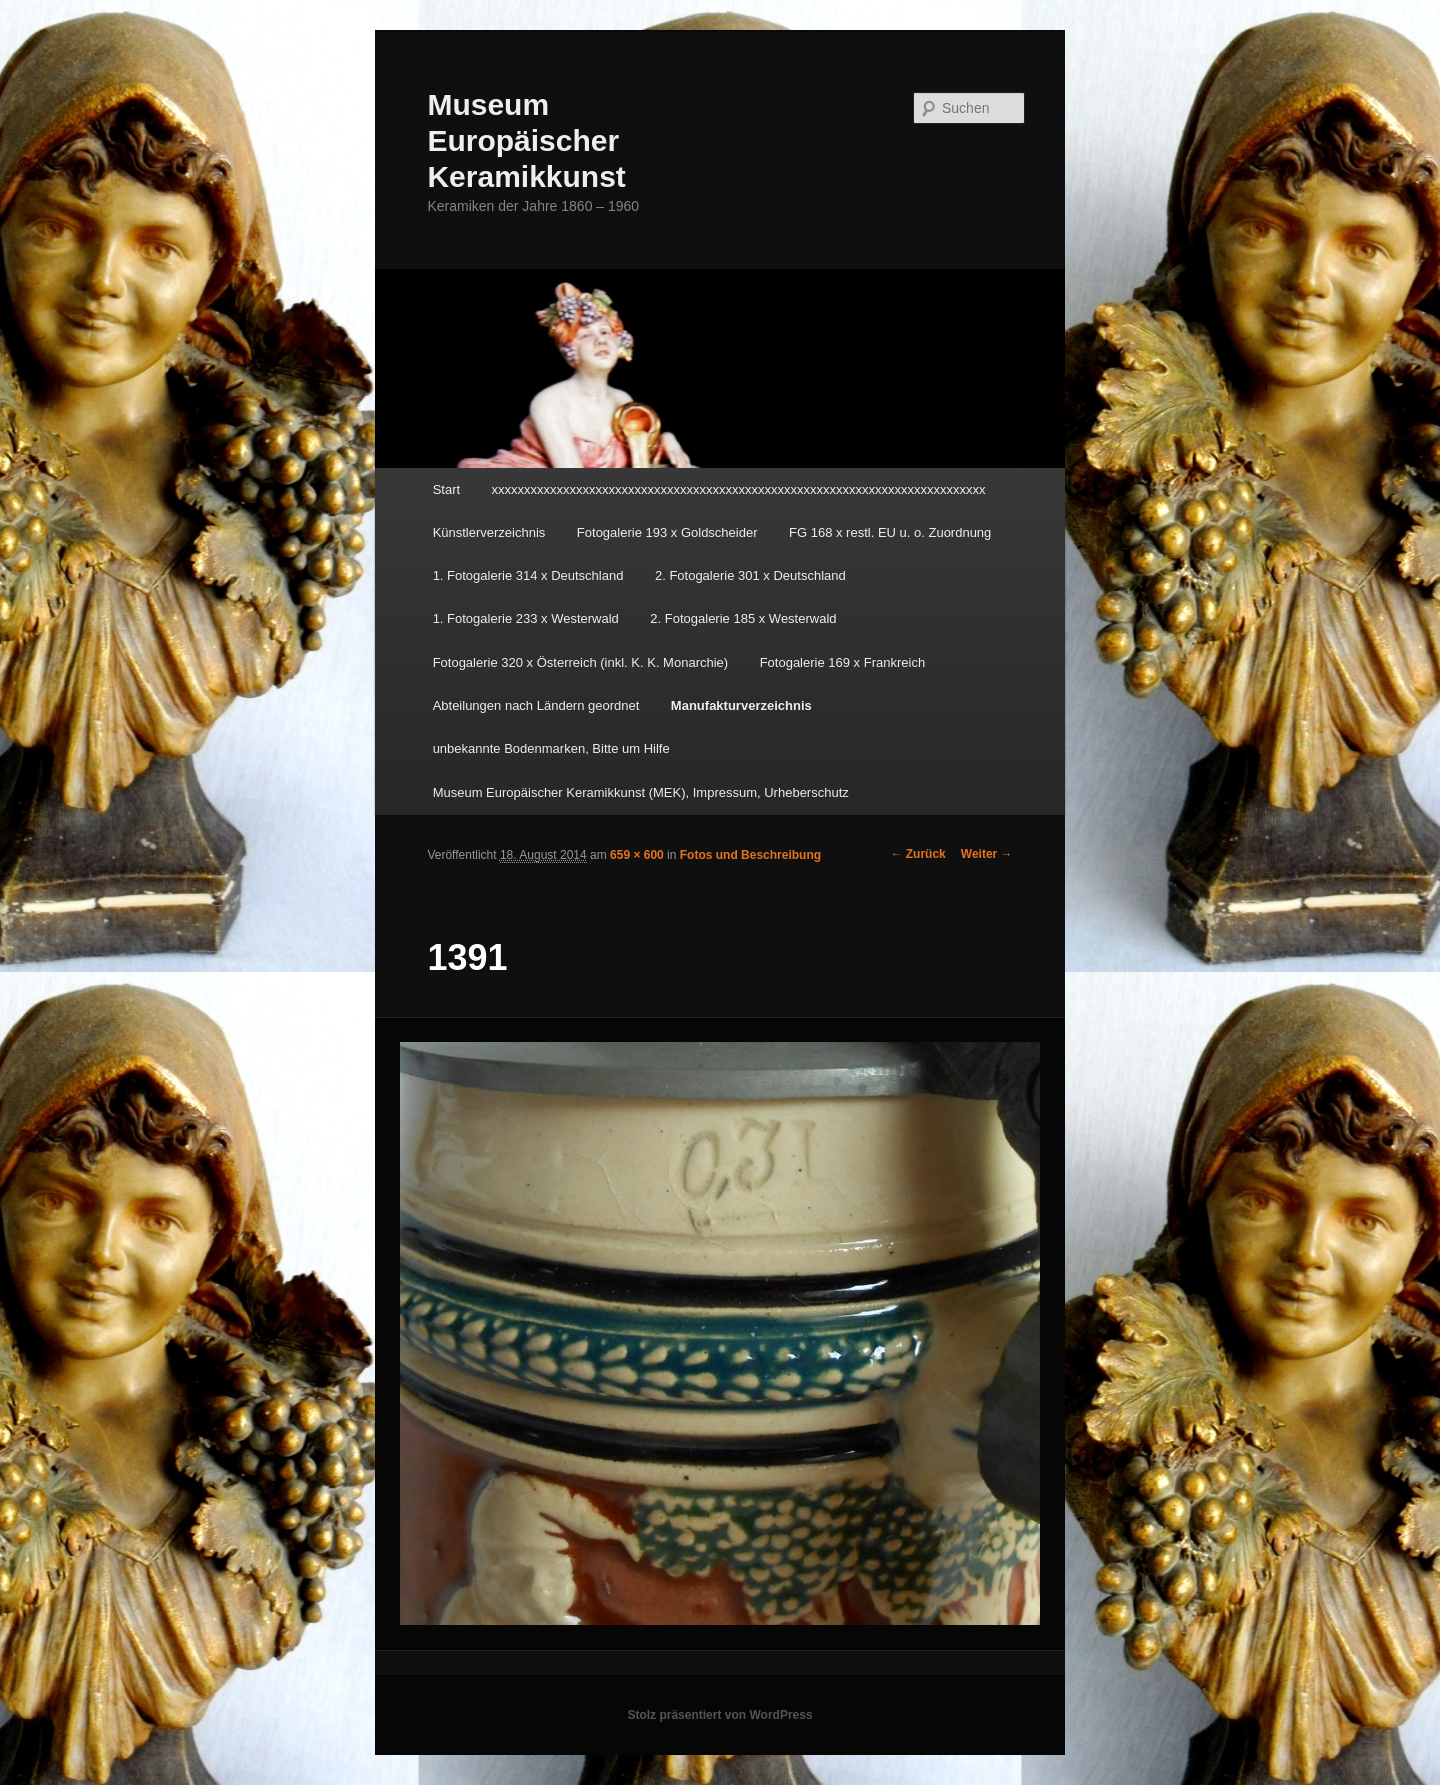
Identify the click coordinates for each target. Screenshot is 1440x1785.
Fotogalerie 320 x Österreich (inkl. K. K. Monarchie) (581, 662)
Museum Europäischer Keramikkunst (526, 140)
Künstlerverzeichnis (489, 532)
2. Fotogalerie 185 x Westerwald (743, 618)
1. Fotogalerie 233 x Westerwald (526, 618)
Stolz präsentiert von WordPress (719, 1715)
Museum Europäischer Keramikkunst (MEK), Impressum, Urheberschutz (641, 792)
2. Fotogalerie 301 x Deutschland (750, 575)
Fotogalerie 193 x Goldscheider (667, 532)
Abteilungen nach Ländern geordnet (536, 705)
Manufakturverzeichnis (741, 705)
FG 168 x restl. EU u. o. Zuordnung (890, 532)
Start (446, 489)
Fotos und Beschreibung (750, 855)
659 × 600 (637, 855)
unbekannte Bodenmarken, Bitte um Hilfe (551, 748)
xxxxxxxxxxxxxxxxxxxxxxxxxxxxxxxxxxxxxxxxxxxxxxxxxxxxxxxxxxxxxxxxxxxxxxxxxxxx (739, 489)
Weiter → (987, 854)
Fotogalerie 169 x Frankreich (842, 662)
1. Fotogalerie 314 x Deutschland (528, 575)
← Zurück (917, 854)
